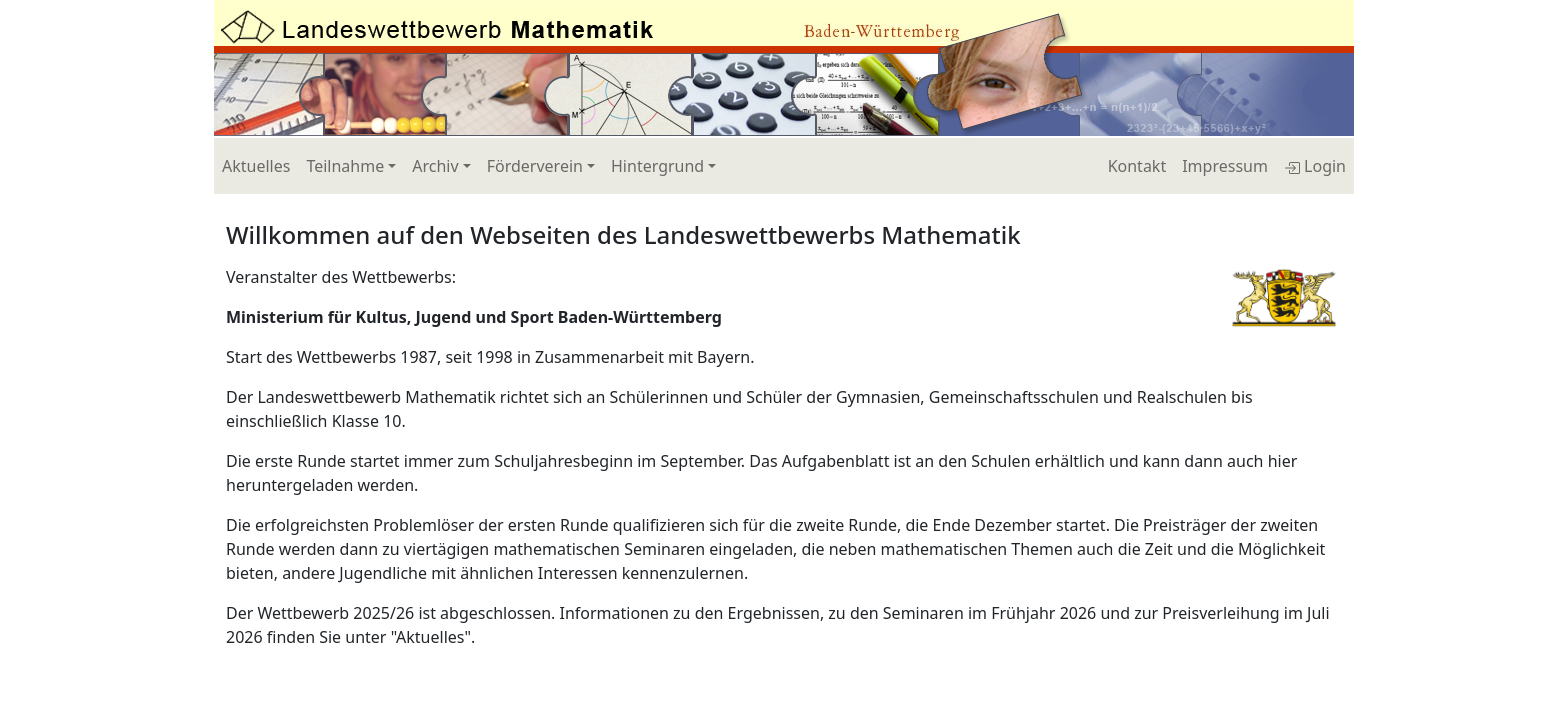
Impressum (1225, 166)
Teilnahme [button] (345, 166)
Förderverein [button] (535, 166)
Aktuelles (256, 166)
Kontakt (1137, 166)
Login (1315, 166)
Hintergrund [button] (657, 166)
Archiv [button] (435, 166)
